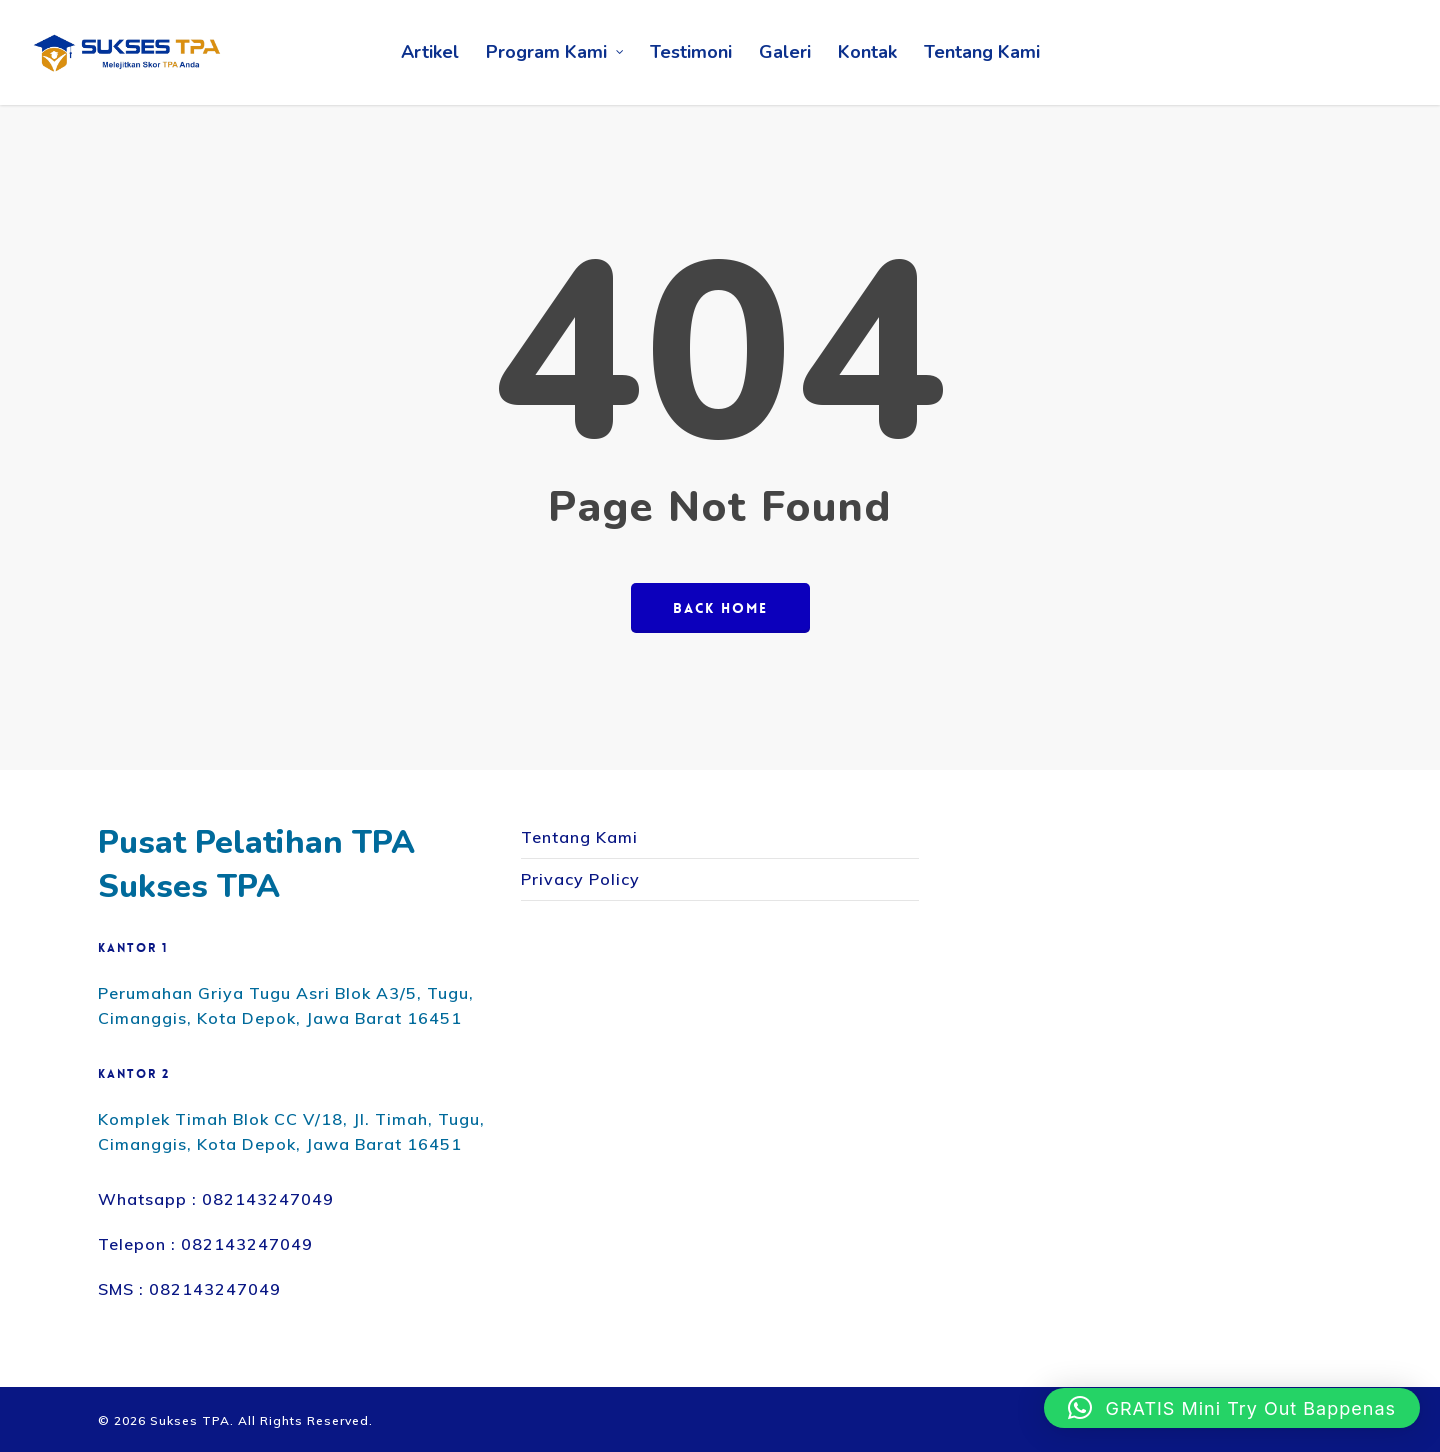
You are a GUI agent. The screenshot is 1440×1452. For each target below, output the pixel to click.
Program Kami (555, 52)
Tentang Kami (982, 52)
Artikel (430, 52)
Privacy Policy (580, 879)
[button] (1232, 1408)
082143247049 (268, 1199)
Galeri (785, 52)
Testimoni (691, 52)
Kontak (867, 52)
